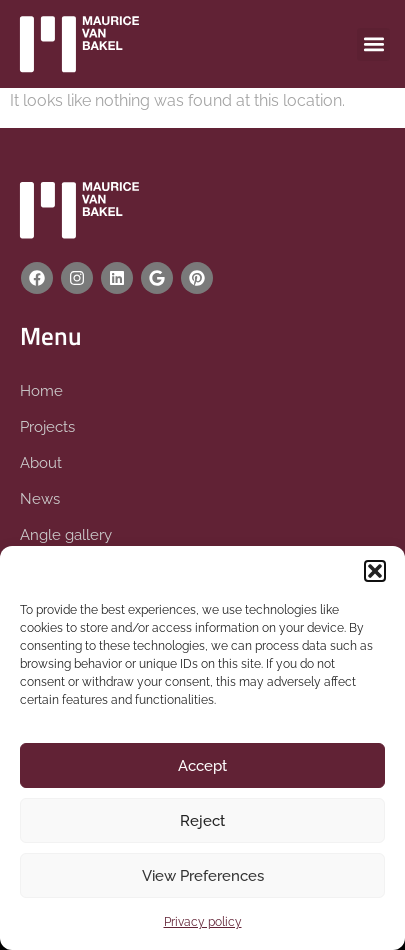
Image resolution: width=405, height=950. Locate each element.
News (40, 499)
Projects (47, 427)
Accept (202, 766)
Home (41, 391)
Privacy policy (203, 922)
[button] (375, 571)
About (41, 463)
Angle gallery (66, 535)
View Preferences (203, 876)
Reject (202, 821)
